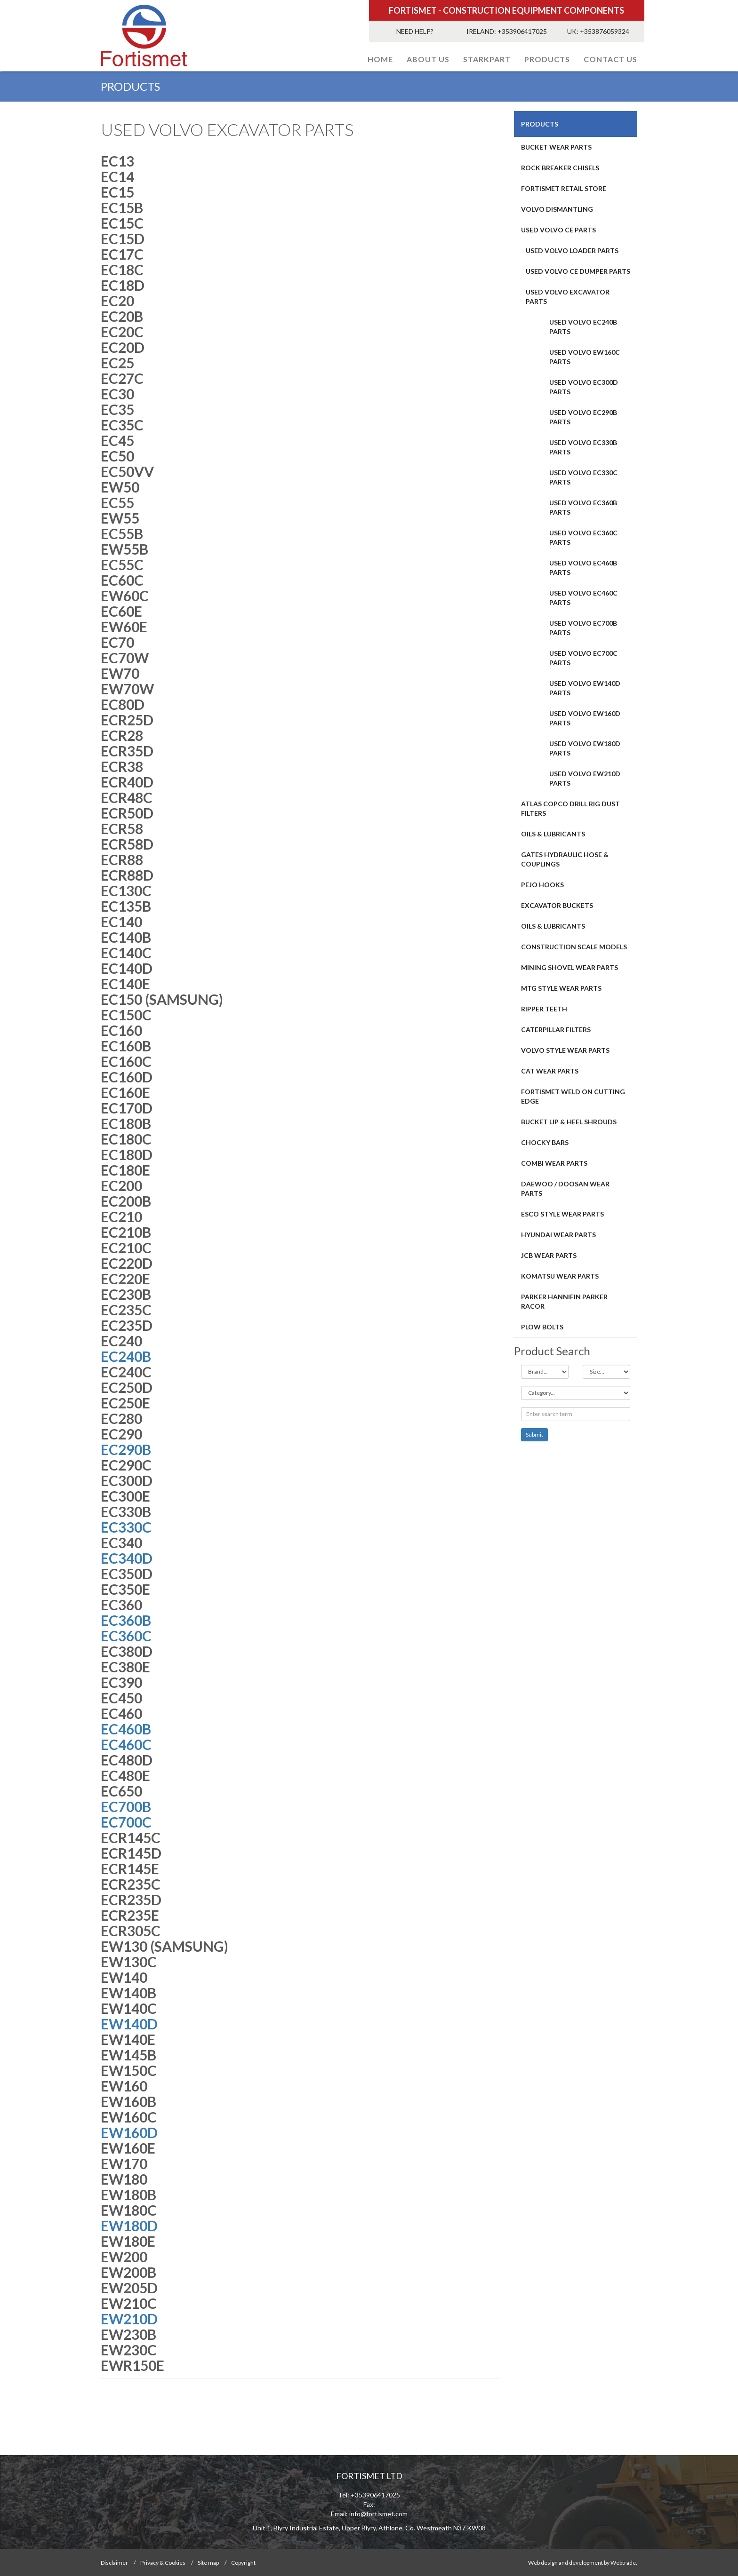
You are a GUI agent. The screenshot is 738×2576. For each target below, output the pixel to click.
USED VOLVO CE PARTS (558, 230)
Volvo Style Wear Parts (565, 1050)
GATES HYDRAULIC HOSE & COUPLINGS (565, 859)
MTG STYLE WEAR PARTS (561, 988)
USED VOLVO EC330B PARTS (583, 447)
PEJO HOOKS (542, 885)
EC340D (126, 1558)
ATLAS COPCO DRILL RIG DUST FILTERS (570, 808)
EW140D (129, 2023)
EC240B (127, 1356)
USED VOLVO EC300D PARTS (583, 387)
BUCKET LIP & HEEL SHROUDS (569, 1122)
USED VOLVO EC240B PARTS (583, 326)
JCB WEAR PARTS (549, 1255)
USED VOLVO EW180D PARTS (584, 748)
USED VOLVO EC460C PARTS (583, 597)
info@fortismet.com (378, 2514)
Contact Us (610, 59)
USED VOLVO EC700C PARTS (583, 658)
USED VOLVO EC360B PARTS (583, 507)
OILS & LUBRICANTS (553, 834)
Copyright (243, 2562)
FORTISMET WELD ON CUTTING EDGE (573, 1096)
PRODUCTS (547, 59)
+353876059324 (604, 31)
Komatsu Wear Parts (560, 1276)
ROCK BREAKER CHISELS (560, 168)
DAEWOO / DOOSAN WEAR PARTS (565, 1188)
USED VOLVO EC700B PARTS (583, 627)
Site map (208, 2562)
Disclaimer (114, 2562)
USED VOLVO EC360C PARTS (583, 537)
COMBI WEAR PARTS (554, 1163)
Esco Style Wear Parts (562, 1214)
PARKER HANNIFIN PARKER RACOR (564, 1301)
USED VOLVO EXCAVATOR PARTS (568, 296)
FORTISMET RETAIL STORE (563, 188)
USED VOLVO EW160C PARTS (584, 357)
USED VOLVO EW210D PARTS (584, 778)
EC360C (126, 1635)
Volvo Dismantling (557, 209)
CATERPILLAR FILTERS (556, 1030)
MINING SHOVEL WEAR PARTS (569, 967)
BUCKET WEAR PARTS (556, 147)
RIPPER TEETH (544, 1009)
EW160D (129, 2132)
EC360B (126, 1620)
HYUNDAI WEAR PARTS (558, 1235)
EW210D (129, 2318)
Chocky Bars (545, 1142)
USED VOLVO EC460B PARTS (583, 567)
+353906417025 (522, 31)
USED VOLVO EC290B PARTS (583, 417)
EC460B (126, 1728)
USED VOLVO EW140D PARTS (584, 688)
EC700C (126, 1821)
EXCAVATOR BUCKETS (557, 905)
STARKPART (487, 59)
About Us (428, 59)
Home (380, 59)
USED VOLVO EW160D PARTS (584, 718)
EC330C (126, 1527)
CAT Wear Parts (549, 1071)
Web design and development (565, 2562)
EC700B (126, 1806)
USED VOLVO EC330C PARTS (583, 477)
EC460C (126, 1744)
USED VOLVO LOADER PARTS (572, 250)
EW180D (129, 2225)
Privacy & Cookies (162, 2562)
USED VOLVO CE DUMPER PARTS (578, 271)
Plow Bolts (542, 1327)
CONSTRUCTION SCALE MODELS (574, 947)
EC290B (127, 1449)
